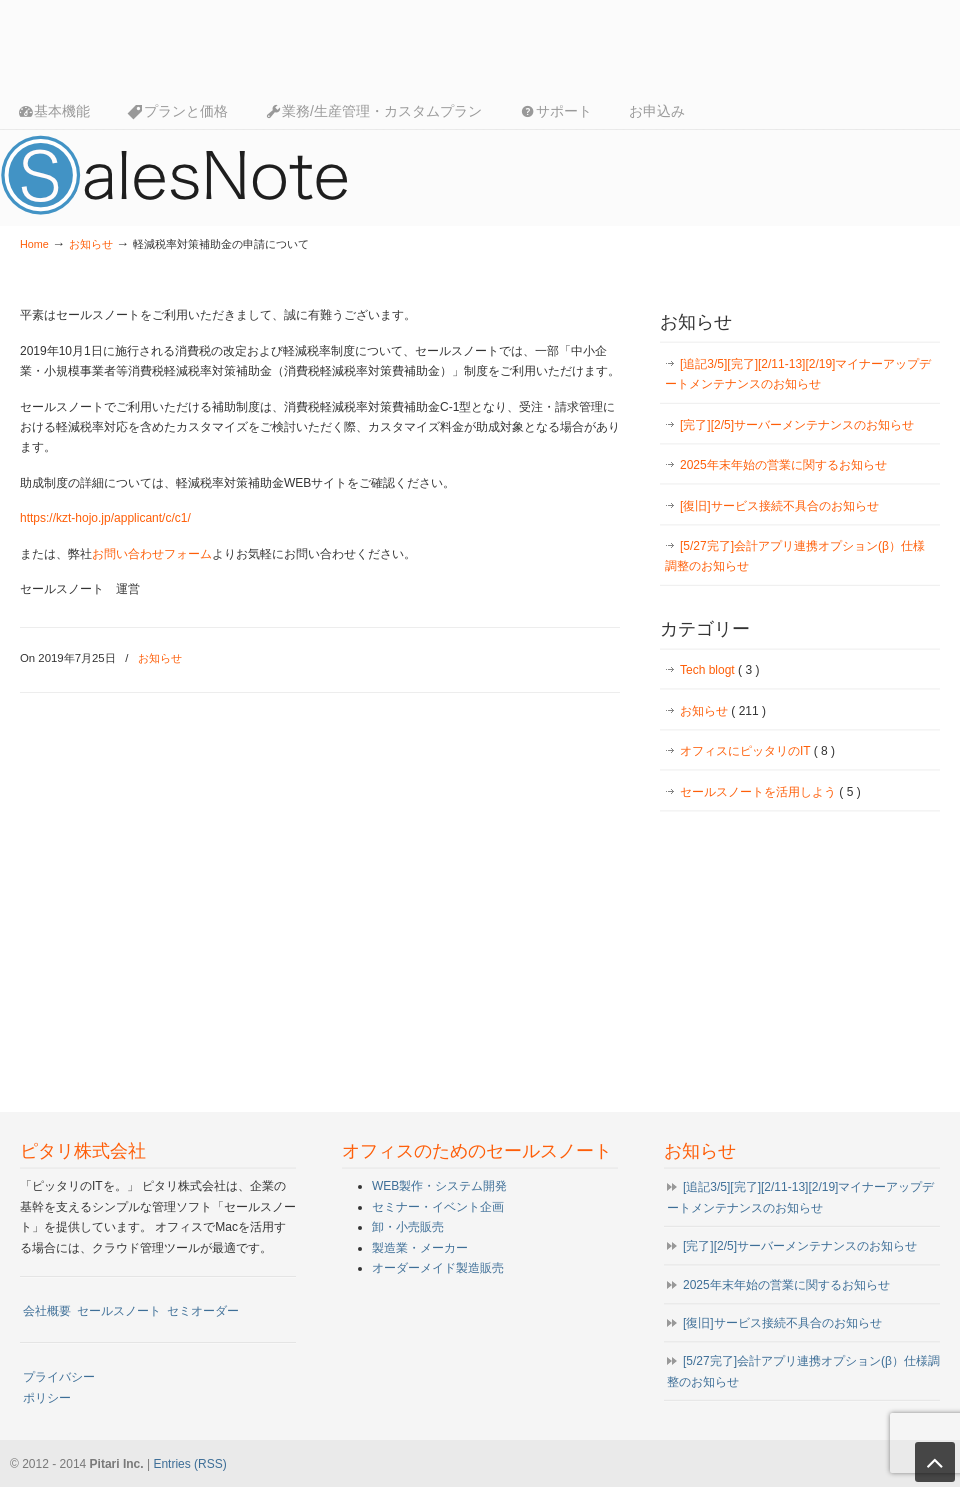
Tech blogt (719, 670)
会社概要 (47, 1311)
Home (34, 244)
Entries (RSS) (189, 1464)
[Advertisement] (800, 957)
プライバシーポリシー (59, 1387)
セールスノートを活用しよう (770, 792)
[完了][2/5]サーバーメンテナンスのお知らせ (797, 425)
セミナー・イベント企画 (438, 1207)
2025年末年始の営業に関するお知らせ (783, 465)
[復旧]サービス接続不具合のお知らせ (779, 506)
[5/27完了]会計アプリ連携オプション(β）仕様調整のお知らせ (795, 556)
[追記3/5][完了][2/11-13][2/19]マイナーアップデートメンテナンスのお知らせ (798, 374)
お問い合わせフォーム (152, 554)
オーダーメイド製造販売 (438, 1268)
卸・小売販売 (408, 1227)
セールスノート (119, 1311)
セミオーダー (203, 1311)
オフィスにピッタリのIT (757, 751)
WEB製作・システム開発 (439, 1186)
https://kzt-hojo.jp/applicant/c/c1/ (105, 518)
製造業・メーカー (420, 1248)
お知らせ (91, 244)
